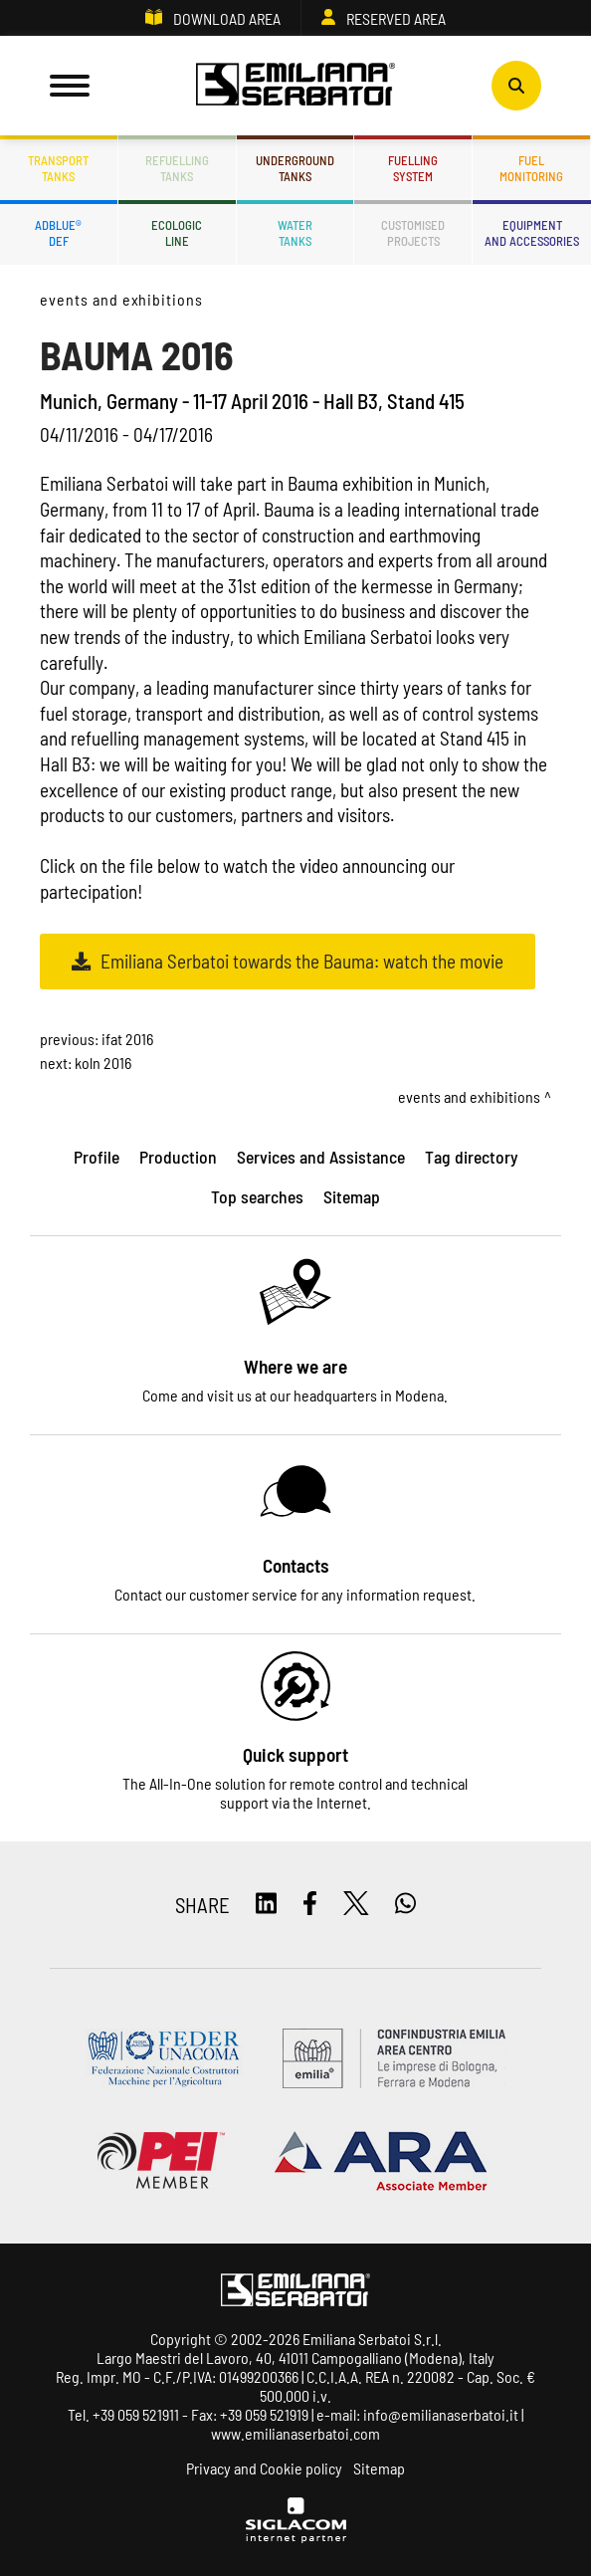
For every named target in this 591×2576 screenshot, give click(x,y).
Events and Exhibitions (121, 299)
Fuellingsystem (413, 168)
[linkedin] (266, 1904)
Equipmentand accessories (532, 233)
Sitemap (379, 2468)
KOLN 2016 (103, 1062)
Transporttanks (58, 168)
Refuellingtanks (177, 168)
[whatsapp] (405, 1904)
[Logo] (295, 85)
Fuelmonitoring (531, 168)
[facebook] (309, 1904)
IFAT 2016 (127, 1038)
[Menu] (70, 86)
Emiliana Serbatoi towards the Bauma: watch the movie (301, 961)
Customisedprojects (413, 233)
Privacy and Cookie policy (264, 2468)
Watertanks (295, 233)
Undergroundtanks (295, 168)
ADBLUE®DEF (58, 233)
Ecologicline (176, 233)
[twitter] (356, 1904)
